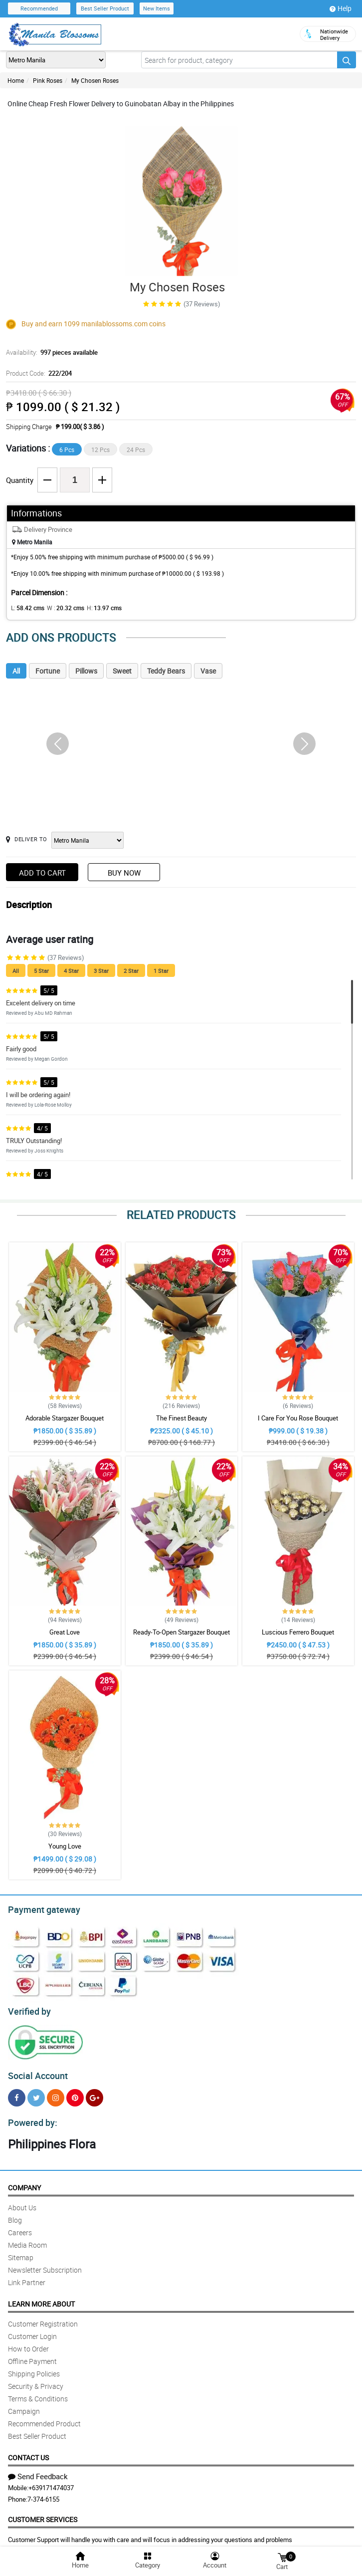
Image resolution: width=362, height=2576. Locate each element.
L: (26, 608)
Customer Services (42, 2513)
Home (15, 80)
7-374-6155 (43, 2493)
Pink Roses (47, 80)
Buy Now (124, 873)
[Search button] (346, 59)
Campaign (24, 2405)
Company (24, 2181)
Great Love (64, 1632)
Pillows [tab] (86, 671)
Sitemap (20, 2251)
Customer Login (32, 2330)
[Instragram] (55, 2093)
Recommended (39, 8)
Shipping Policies (34, 2367)
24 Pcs (136, 450)
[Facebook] (16, 2093)
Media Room (27, 2239)
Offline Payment (32, 2355)
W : (60, 608)
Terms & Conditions (38, 2392)
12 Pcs (100, 450)
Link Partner (26, 2276)
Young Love (64, 1846)
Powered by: (30, 2117)
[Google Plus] (94, 2093)
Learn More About (41, 2298)
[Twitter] (36, 2093)
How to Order (28, 2342)
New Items (156, 8)
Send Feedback (38, 2470)
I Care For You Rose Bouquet (298, 1417)
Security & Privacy (35, 2380)
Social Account (35, 2072)
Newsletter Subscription (45, 2264)
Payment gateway (39, 1908)
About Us (22, 2201)
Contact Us (28, 2451)
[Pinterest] (75, 2093)
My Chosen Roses (95, 80)
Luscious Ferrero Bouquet (298, 1632)
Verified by (28, 2009)
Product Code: (38, 373)
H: (96, 608)
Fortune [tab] (47, 671)
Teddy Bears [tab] (166, 671)
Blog (15, 2214)
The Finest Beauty (181, 1417)
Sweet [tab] (122, 671)
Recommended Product (44, 2417)
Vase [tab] (208, 671)
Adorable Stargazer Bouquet (64, 1417)
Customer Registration (43, 2318)
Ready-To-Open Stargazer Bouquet (181, 1632)
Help (341, 8)
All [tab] (16, 671)
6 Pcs (66, 450)
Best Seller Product (105, 8)
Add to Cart (42, 873)
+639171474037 (51, 2481)
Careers (20, 2226)
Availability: (49, 352)
